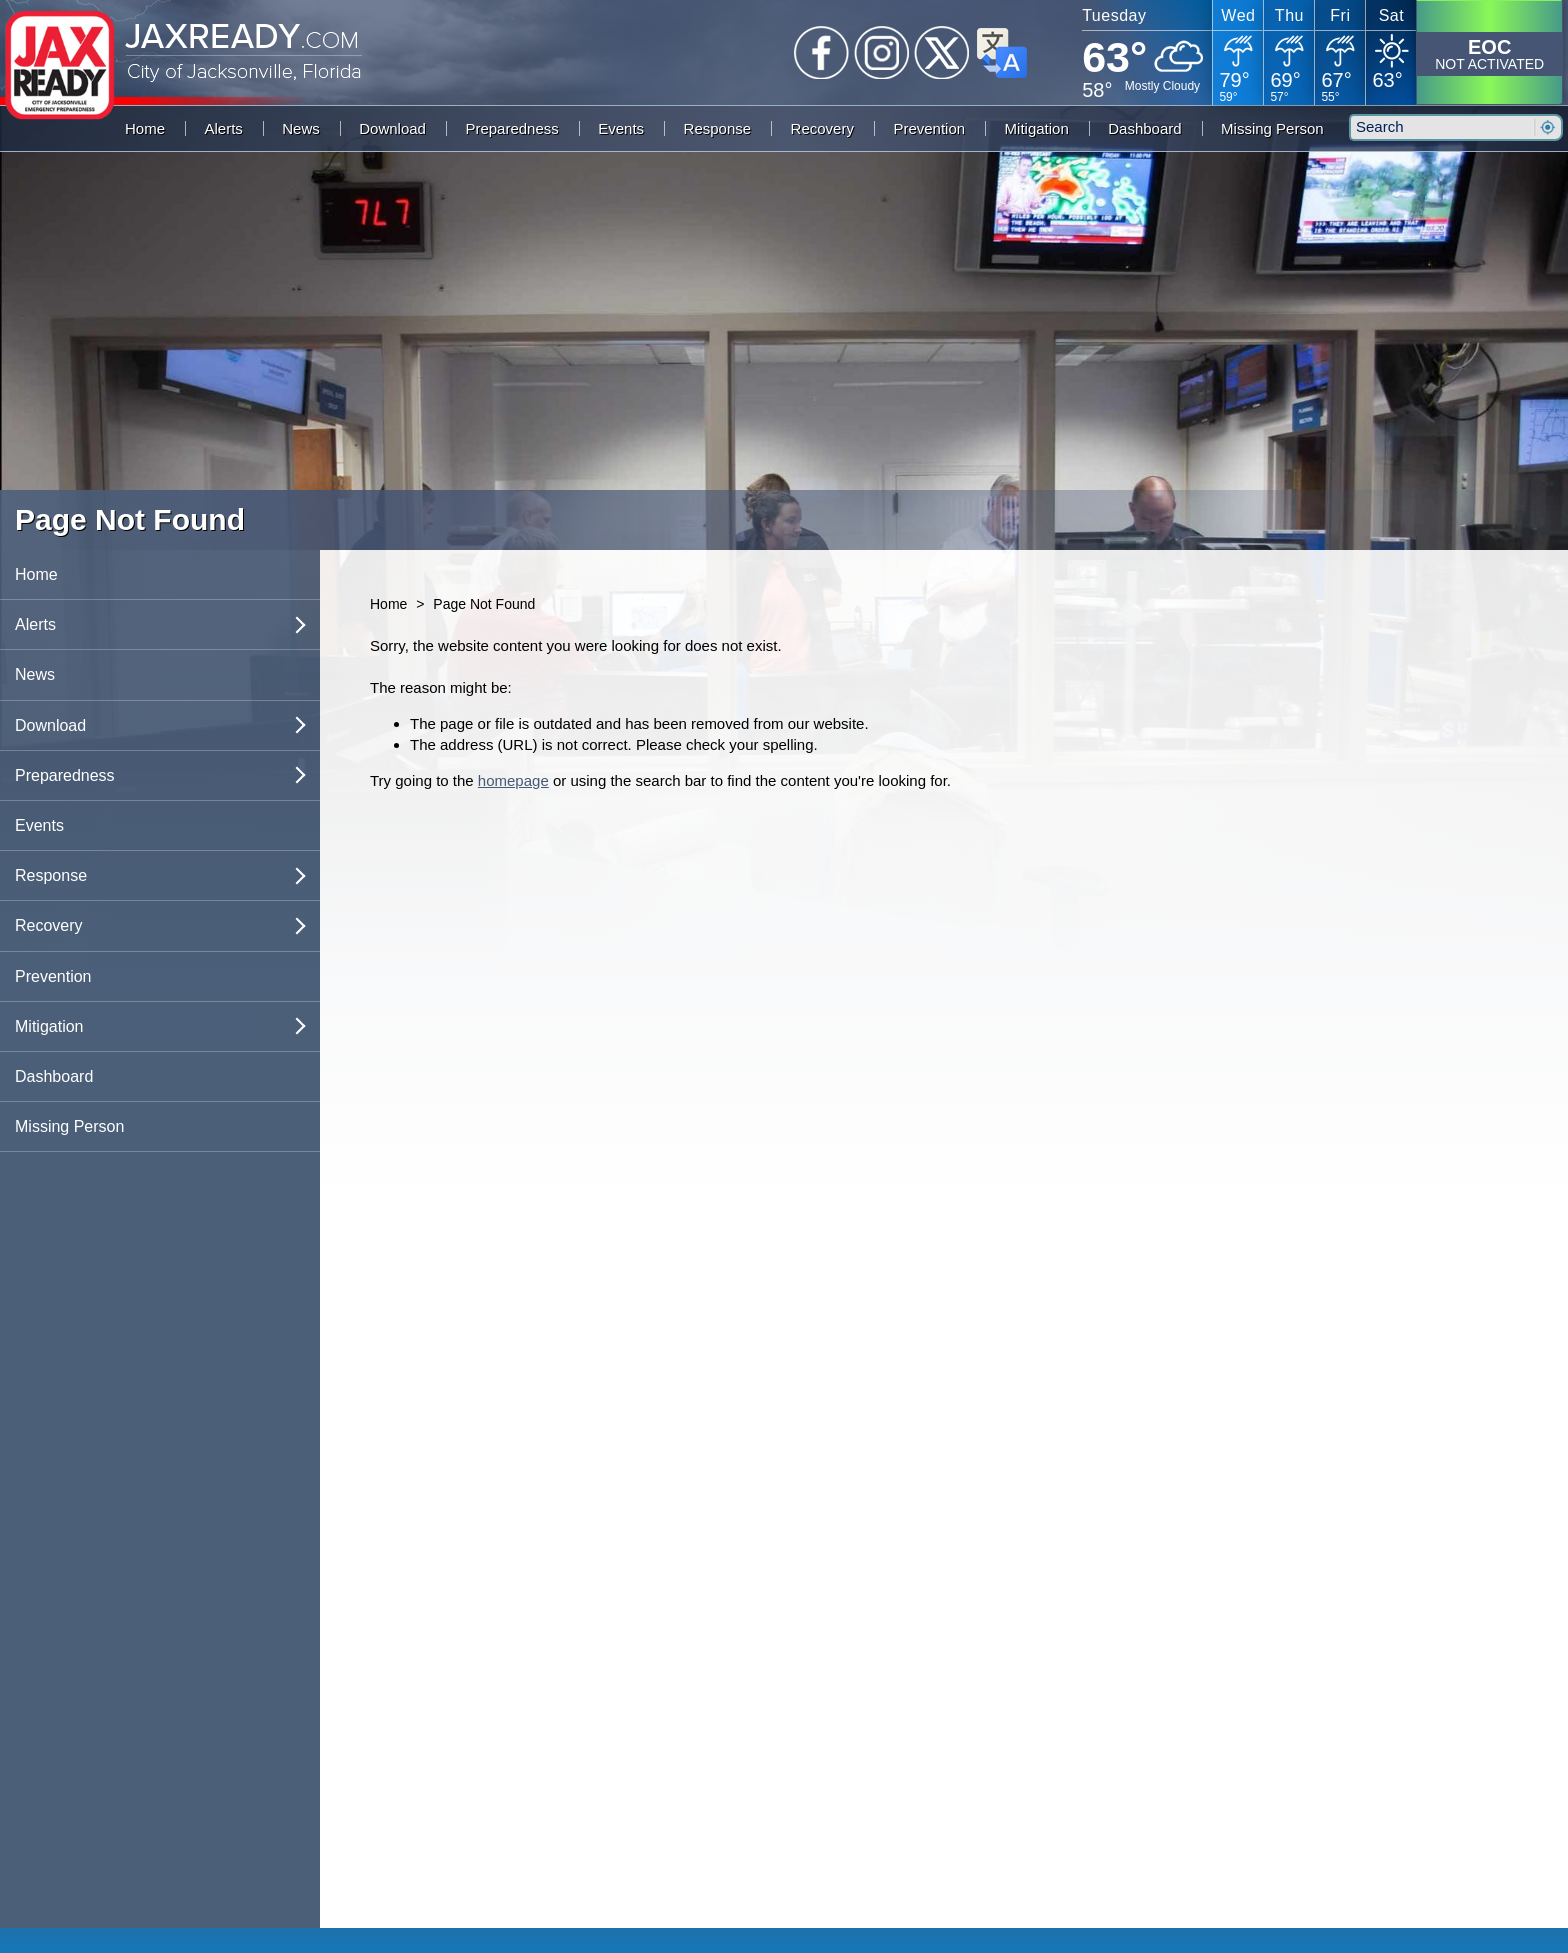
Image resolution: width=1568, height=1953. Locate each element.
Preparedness (511, 128)
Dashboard (1144, 128)
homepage (513, 780)
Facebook (822, 53)
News (301, 128)
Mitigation (1037, 128)
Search (1547, 127)
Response (718, 128)
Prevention (929, 128)
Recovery (822, 128)
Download (392, 128)
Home (145, 128)
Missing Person (1272, 128)
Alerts (223, 128)
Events (621, 128)
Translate (1002, 53)
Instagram (882, 53)
